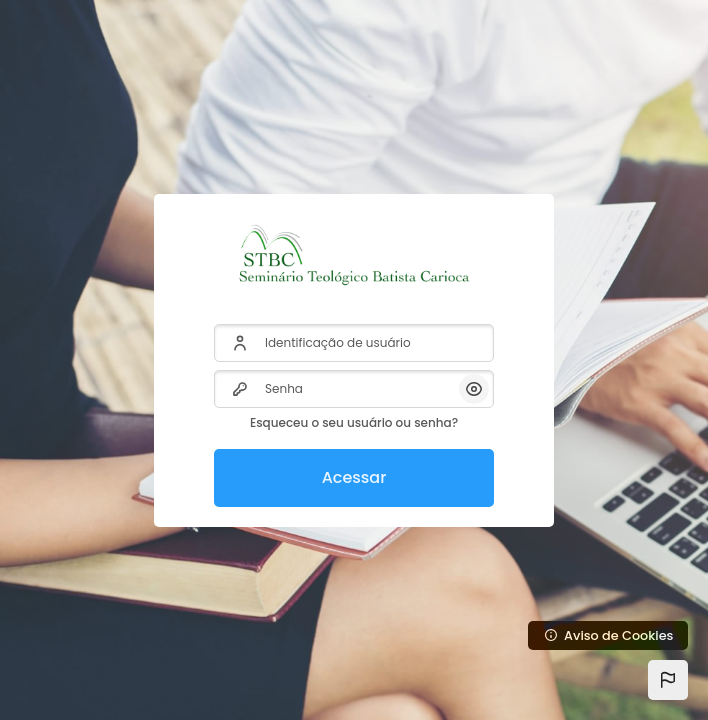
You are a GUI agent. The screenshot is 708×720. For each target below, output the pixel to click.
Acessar (354, 477)
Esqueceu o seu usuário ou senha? (354, 422)
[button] (668, 680)
